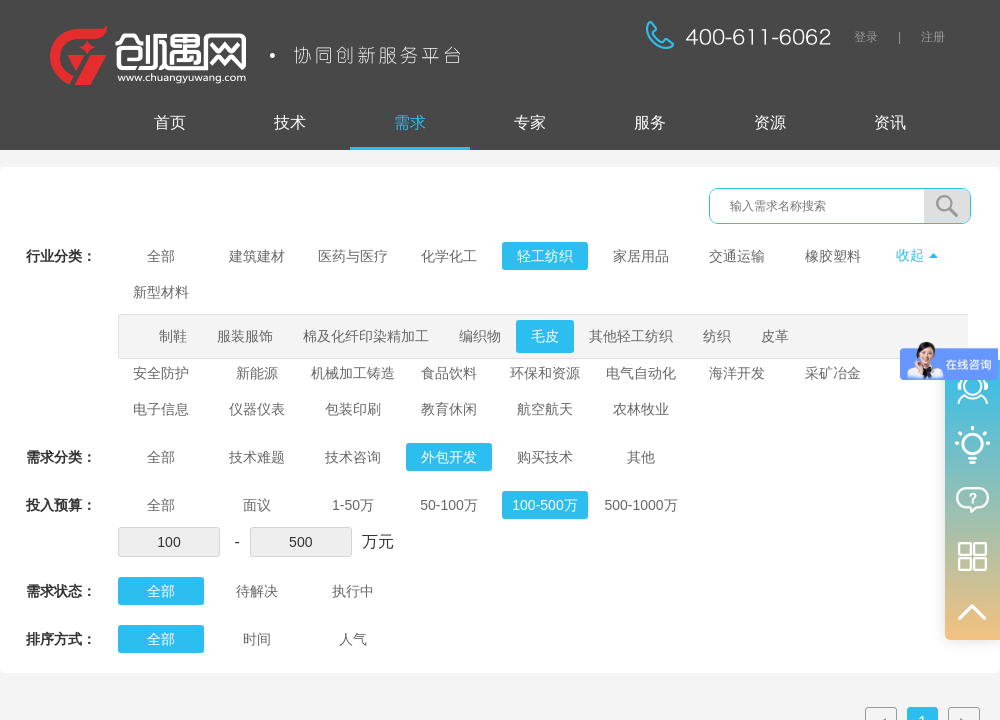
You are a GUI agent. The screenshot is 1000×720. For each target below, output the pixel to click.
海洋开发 (737, 373)
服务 (650, 122)
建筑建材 (257, 256)
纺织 (717, 336)
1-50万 (353, 505)
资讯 (890, 122)
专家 (530, 122)
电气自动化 (641, 373)
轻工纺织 (545, 256)
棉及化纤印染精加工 (366, 336)
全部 (161, 256)
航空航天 (545, 409)
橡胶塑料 (833, 256)
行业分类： (61, 256)
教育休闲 (449, 409)
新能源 (257, 373)
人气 (353, 639)
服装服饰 (245, 336)
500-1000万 (640, 505)
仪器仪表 (257, 409)
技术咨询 (353, 457)
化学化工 (449, 256)
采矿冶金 (833, 373)
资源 (770, 122)
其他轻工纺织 (631, 336)
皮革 (775, 336)
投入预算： (61, 505)
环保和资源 (545, 373)
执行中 (353, 591)
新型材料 (161, 292)
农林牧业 (641, 409)
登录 (866, 37)
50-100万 (449, 505)
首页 (170, 122)
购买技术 (545, 457)
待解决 (257, 591)
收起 (910, 255)
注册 (933, 37)
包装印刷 (353, 409)
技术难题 (257, 457)
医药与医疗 (353, 256)
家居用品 (641, 256)
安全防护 (161, 373)
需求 (410, 122)
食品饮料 (449, 373)
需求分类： (61, 457)
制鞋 (173, 336)
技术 (290, 122)
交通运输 (737, 256)
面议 (257, 505)
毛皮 (545, 336)
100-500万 (544, 505)
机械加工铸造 (353, 373)
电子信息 (161, 409)
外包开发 (449, 457)
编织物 (480, 336)
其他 (641, 457)
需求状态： (61, 591)
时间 (257, 639)
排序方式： (61, 639)
